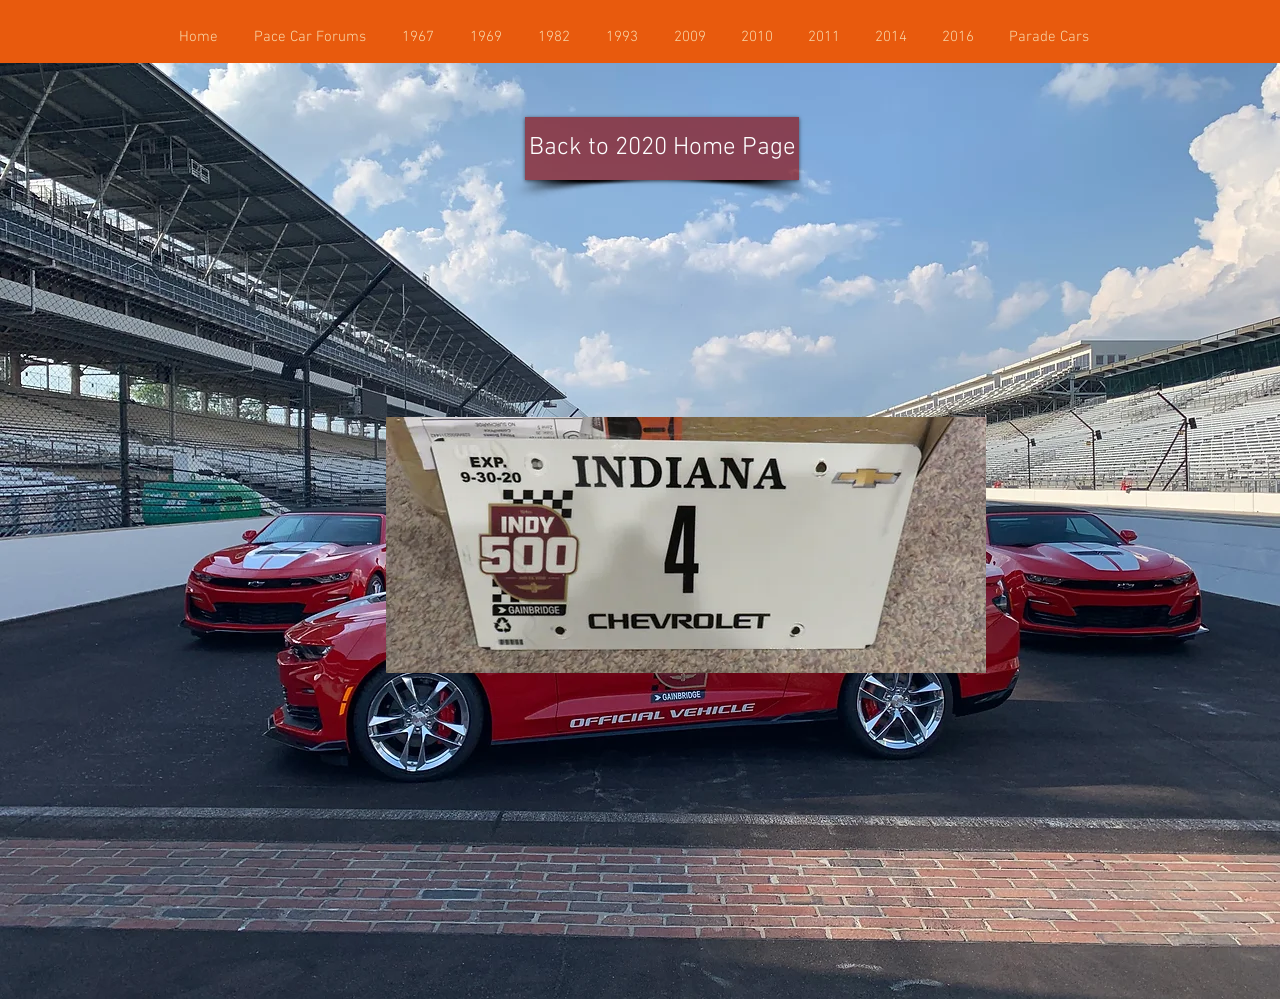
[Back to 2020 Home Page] (662, 148)
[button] (1048, 37)
